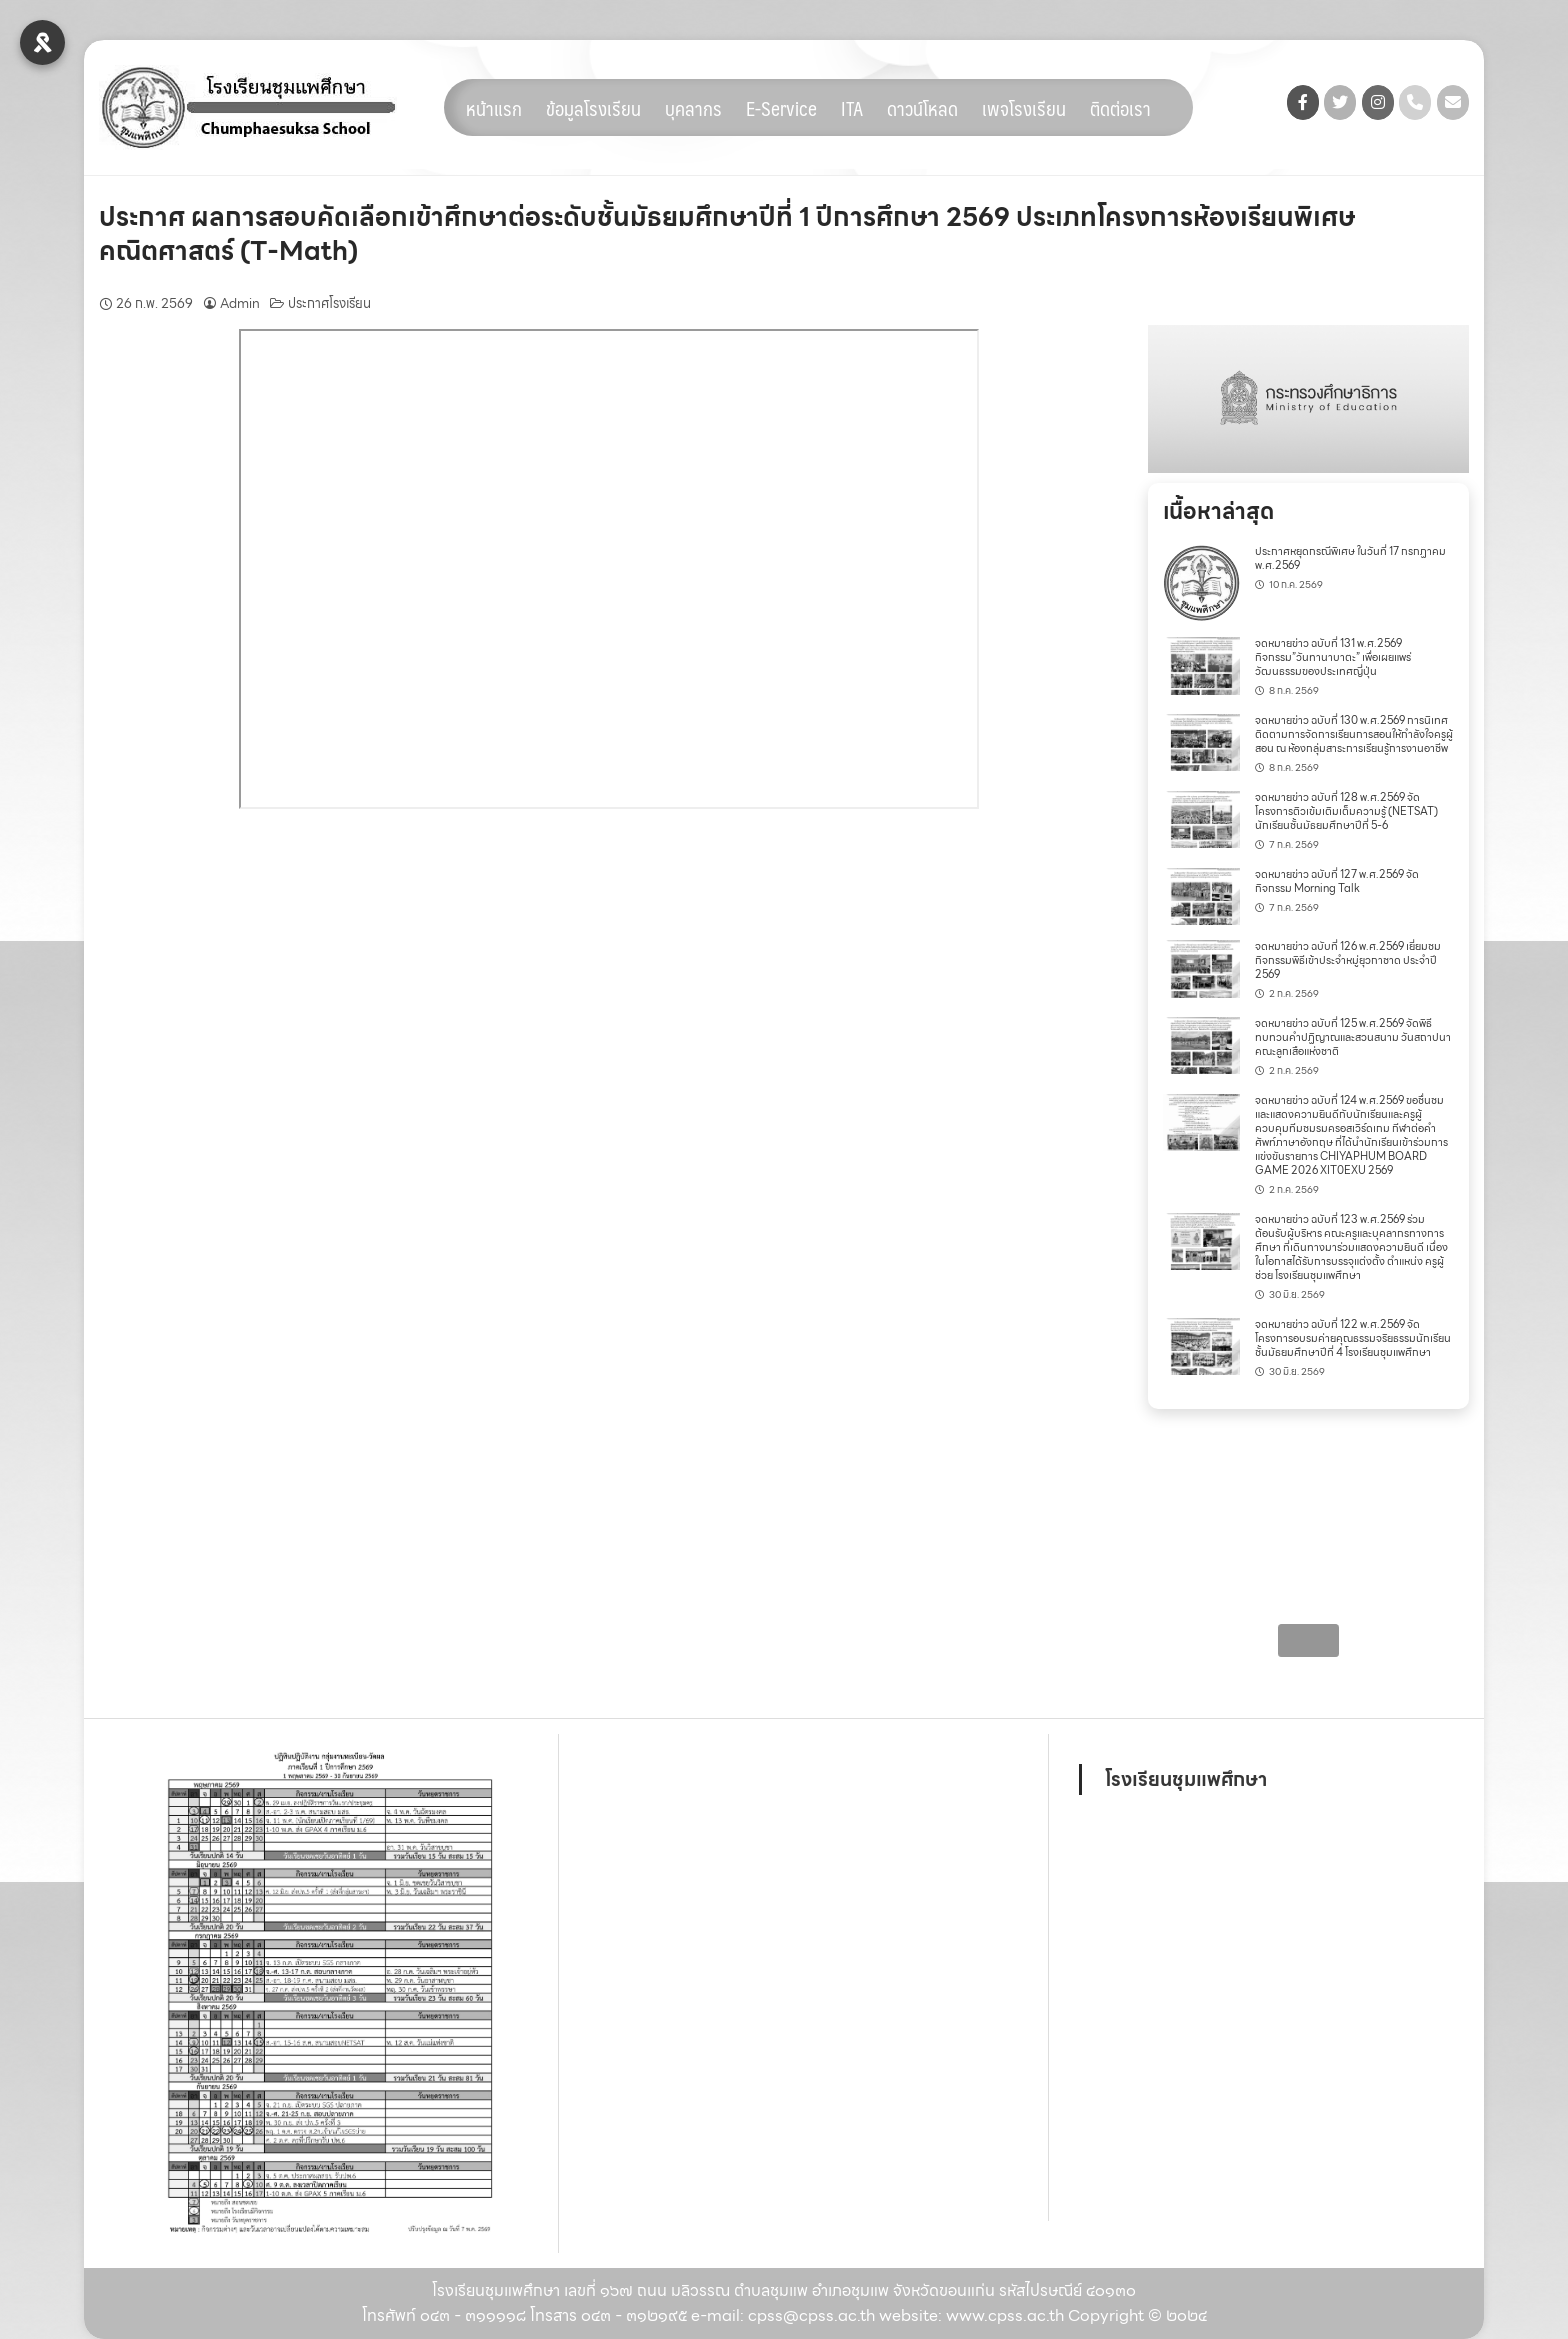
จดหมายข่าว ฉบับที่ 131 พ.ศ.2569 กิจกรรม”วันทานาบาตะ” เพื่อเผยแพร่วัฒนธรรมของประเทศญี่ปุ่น (1333, 657)
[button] (1308, 399)
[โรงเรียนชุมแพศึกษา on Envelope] (1453, 102)
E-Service (781, 108)
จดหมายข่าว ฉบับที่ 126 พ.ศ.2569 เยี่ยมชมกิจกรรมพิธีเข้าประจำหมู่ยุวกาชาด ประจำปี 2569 (1348, 960)
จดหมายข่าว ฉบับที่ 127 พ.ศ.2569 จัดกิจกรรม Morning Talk (1337, 881)
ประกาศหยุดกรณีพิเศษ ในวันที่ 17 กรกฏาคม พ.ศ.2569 (1350, 558)
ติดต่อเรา (1120, 108)
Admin (240, 303)
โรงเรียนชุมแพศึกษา (1186, 1779)
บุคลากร (693, 108)
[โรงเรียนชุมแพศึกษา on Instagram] (1378, 102)
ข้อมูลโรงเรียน (593, 108)
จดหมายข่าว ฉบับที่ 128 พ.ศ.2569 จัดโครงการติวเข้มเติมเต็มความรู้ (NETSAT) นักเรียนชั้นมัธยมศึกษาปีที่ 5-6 (1346, 811)
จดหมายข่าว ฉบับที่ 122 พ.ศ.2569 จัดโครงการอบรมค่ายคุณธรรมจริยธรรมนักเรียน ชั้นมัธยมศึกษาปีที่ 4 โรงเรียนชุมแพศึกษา (1353, 1338)
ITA (852, 108)
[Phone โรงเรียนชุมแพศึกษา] (1415, 102)
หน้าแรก (494, 108)
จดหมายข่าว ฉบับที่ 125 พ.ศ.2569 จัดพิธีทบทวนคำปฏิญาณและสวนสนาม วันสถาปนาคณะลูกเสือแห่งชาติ (1353, 1037)
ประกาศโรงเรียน (329, 303)
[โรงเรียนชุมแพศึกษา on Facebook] (1303, 102)
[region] (1308, 399)
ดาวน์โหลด (922, 108)
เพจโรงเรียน (1024, 108)
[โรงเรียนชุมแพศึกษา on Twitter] (1340, 102)
